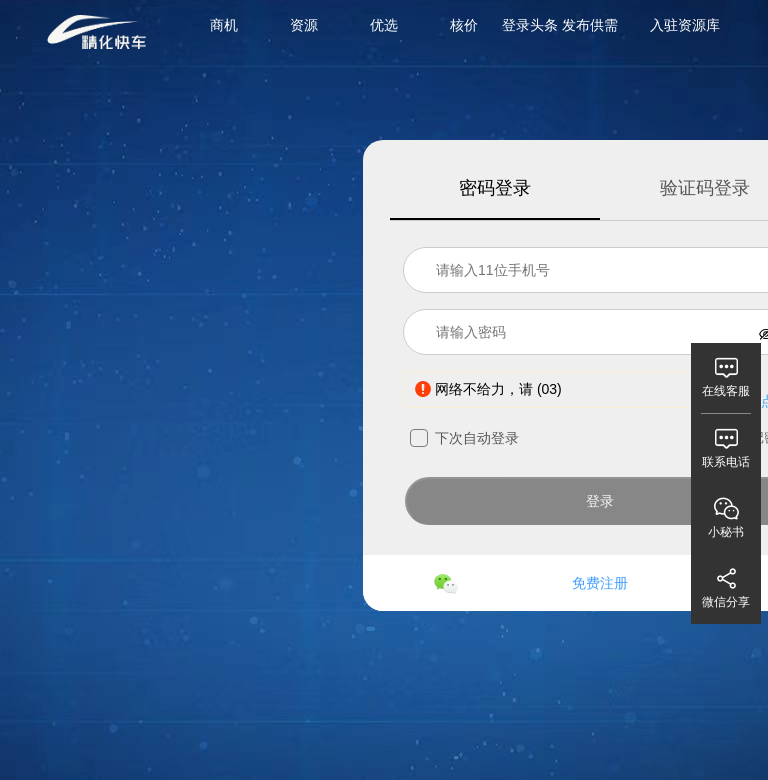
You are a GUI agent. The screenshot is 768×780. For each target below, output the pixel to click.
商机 (224, 25)
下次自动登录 (464, 438)
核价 (464, 25)
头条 (544, 25)
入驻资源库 (685, 25)
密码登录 (495, 188)
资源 (304, 25)
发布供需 (590, 25)
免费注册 (600, 583)
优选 (384, 25)
